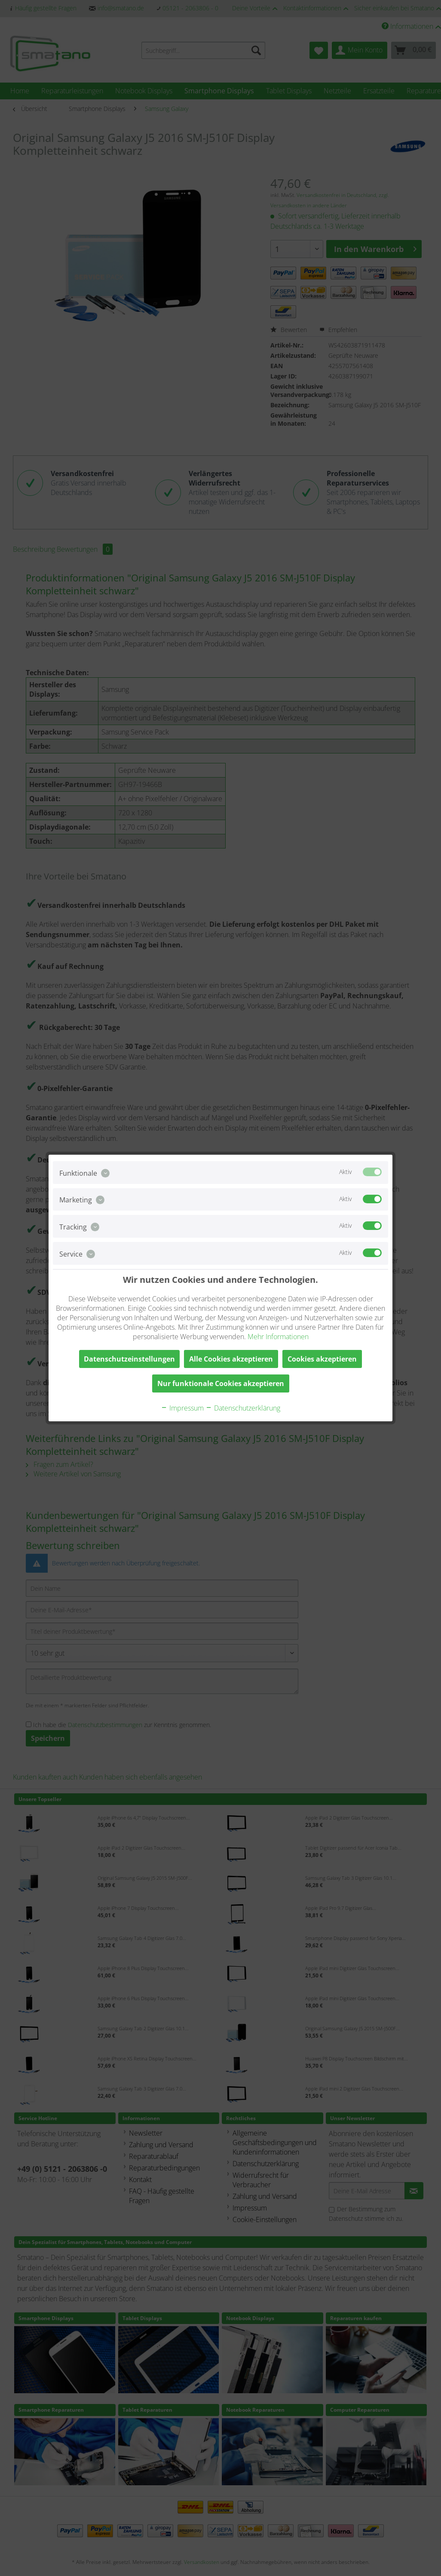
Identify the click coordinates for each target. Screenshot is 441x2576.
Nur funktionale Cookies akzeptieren (220, 1383)
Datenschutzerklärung (242, 1408)
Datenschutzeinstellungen (129, 1359)
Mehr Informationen (278, 1336)
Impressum (182, 1408)
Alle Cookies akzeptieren (231, 1359)
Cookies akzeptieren (322, 1359)
